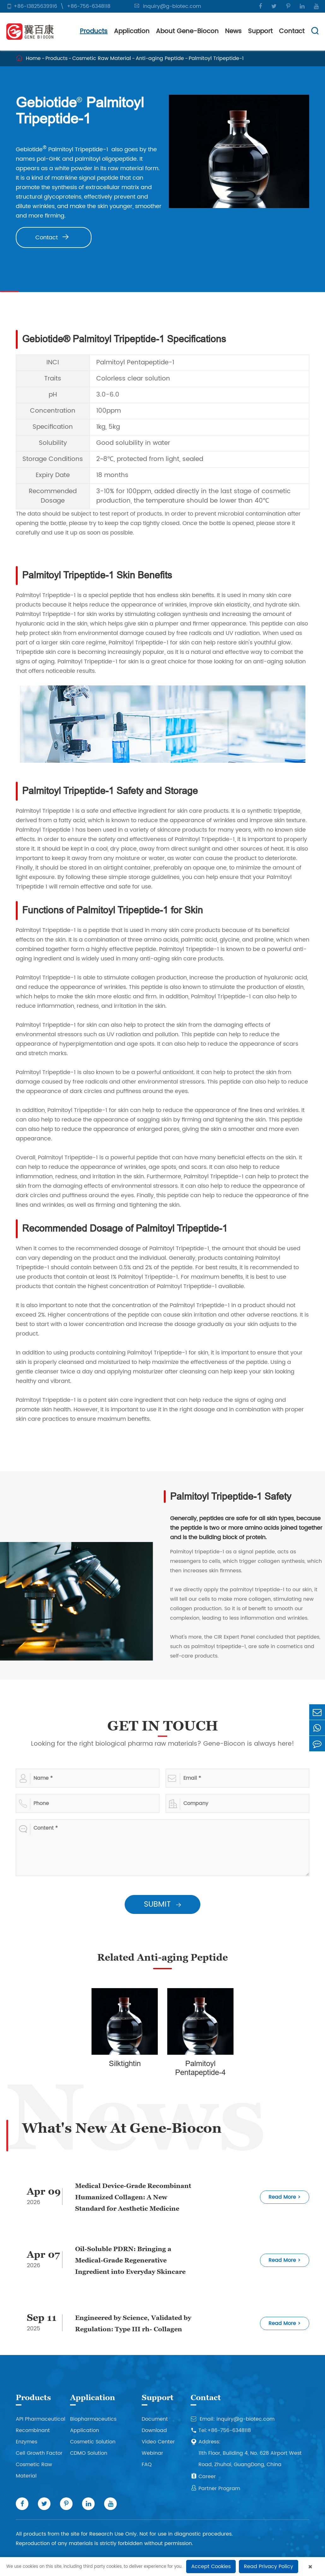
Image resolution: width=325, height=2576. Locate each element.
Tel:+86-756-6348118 (221, 2430)
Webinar (152, 2453)
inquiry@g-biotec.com (172, 6)
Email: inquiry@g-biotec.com (233, 2419)
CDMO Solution (88, 2453)
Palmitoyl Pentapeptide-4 (206, 2068)
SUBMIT (168, 1904)
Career (203, 2476)
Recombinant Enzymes (33, 2436)
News (233, 31)
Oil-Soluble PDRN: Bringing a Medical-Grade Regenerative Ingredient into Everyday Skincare (130, 2260)
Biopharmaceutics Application (93, 2425)
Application (132, 31)
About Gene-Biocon (187, 31)
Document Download (155, 2425)
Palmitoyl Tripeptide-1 (216, 58)
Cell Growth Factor (39, 2453)
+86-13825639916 (35, 6)
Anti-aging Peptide (160, 58)
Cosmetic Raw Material (101, 58)
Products (94, 31)
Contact (291, 31)
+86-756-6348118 (88, 6)
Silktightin (131, 2063)
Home (33, 58)
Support (260, 31)
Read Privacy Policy (268, 2566)
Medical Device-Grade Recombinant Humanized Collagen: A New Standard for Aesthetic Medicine (133, 2197)
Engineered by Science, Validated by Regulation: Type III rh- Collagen (133, 2323)
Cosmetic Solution (92, 2442)
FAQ (147, 2464)
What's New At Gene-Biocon (122, 2128)
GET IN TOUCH (168, 1726)
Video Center (158, 2442)
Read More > (285, 2197)
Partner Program (215, 2488)
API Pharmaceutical (40, 2419)
